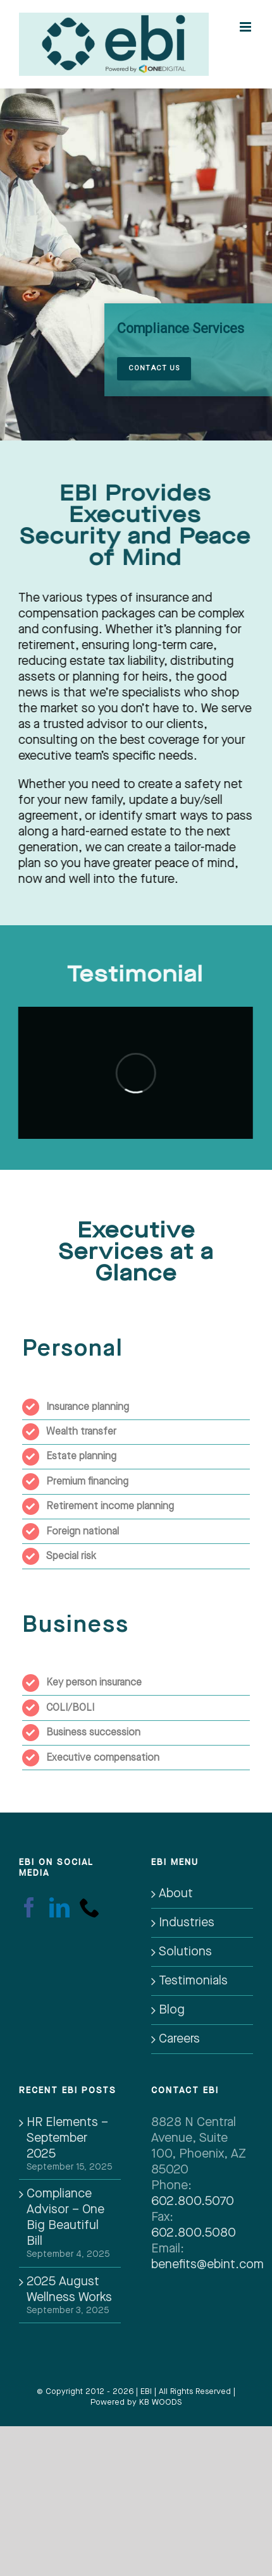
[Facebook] (29, 1907)
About (176, 1893)
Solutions (185, 1951)
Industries (186, 1922)
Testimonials (193, 1980)
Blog (172, 2009)
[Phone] (90, 1907)
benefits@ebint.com (207, 2264)
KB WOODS (160, 2402)
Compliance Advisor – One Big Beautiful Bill (65, 2217)
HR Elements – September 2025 (67, 2138)
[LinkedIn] (59, 1907)
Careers (179, 2038)
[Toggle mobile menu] (246, 23)
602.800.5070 (192, 2201)
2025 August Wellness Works (69, 2289)
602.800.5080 (193, 2232)
